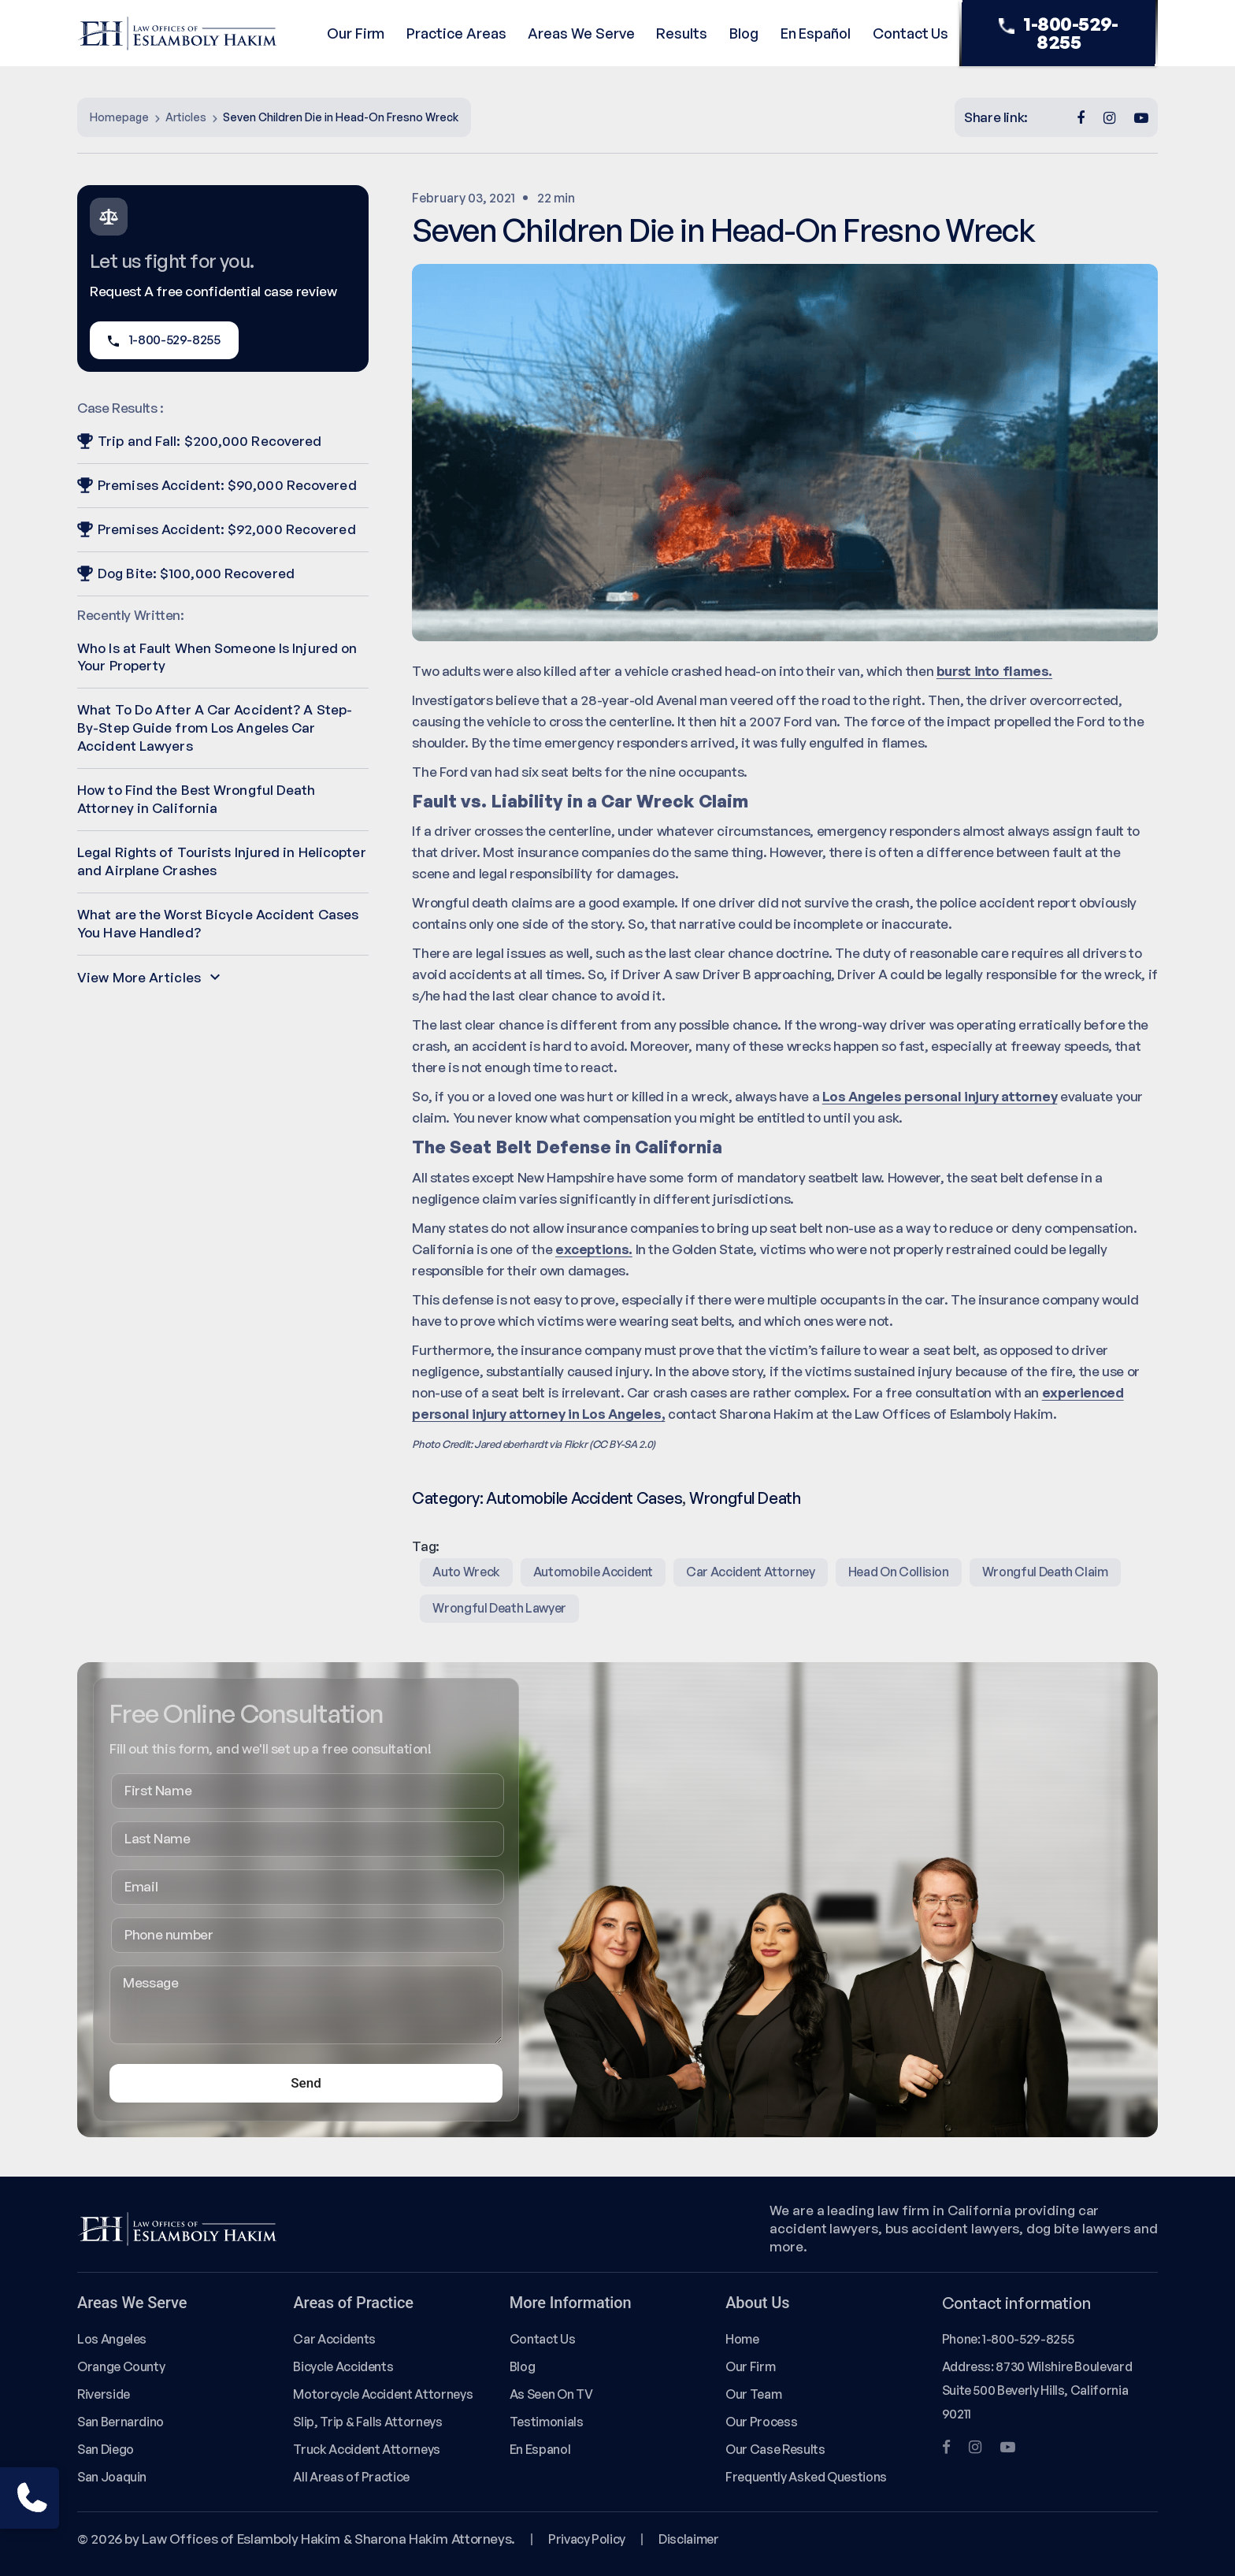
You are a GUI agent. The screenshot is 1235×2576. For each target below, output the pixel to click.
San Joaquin (111, 2477)
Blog (743, 33)
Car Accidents (334, 2339)
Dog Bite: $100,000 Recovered (186, 573)
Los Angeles (111, 2339)
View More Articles (148, 977)
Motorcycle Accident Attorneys (383, 2394)
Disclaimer (688, 2539)
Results (681, 33)
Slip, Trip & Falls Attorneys (367, 2421)
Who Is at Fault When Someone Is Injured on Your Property (217, 657)
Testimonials (547, 2421)
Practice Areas (456, 33)
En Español (816, 33)
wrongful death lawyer (499, 1608)
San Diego (105, 2449)
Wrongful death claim (1045, 1571)
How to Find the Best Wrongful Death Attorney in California (196, 798)
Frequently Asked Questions (806, 2477)
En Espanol (540, 2449)
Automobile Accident (593, 1571)
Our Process (761, 2421)
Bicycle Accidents (343, 2366)
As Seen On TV (551, 2394)
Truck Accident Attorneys (366, 2449)
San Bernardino (120, 2421)
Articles (185, 117)
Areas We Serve (581, 33)
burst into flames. (994, 671)
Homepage (119, 117)
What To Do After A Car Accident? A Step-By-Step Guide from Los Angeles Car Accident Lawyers (214, 727)
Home (742, 2339)
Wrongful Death (744, 1498)
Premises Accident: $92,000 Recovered (216, 529)
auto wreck (465, 1571)
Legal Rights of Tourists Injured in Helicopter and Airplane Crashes (221, 861)
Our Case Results (775, 2449)
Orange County (121, 2366)
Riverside (103, 2394)
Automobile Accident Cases (584, 1498)
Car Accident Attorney (750, 1571)
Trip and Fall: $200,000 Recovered (199, 440)
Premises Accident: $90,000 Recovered (217, 485)
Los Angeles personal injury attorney (940, 1096)
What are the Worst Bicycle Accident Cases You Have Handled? (217, 923)
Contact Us (910, 33)
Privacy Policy (586, 2539)
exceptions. (593, 1249)
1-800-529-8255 (1058, 33)
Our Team (753, 2394)
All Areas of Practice (351, 2477)
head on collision (898, 1571)
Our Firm (355, 33)
